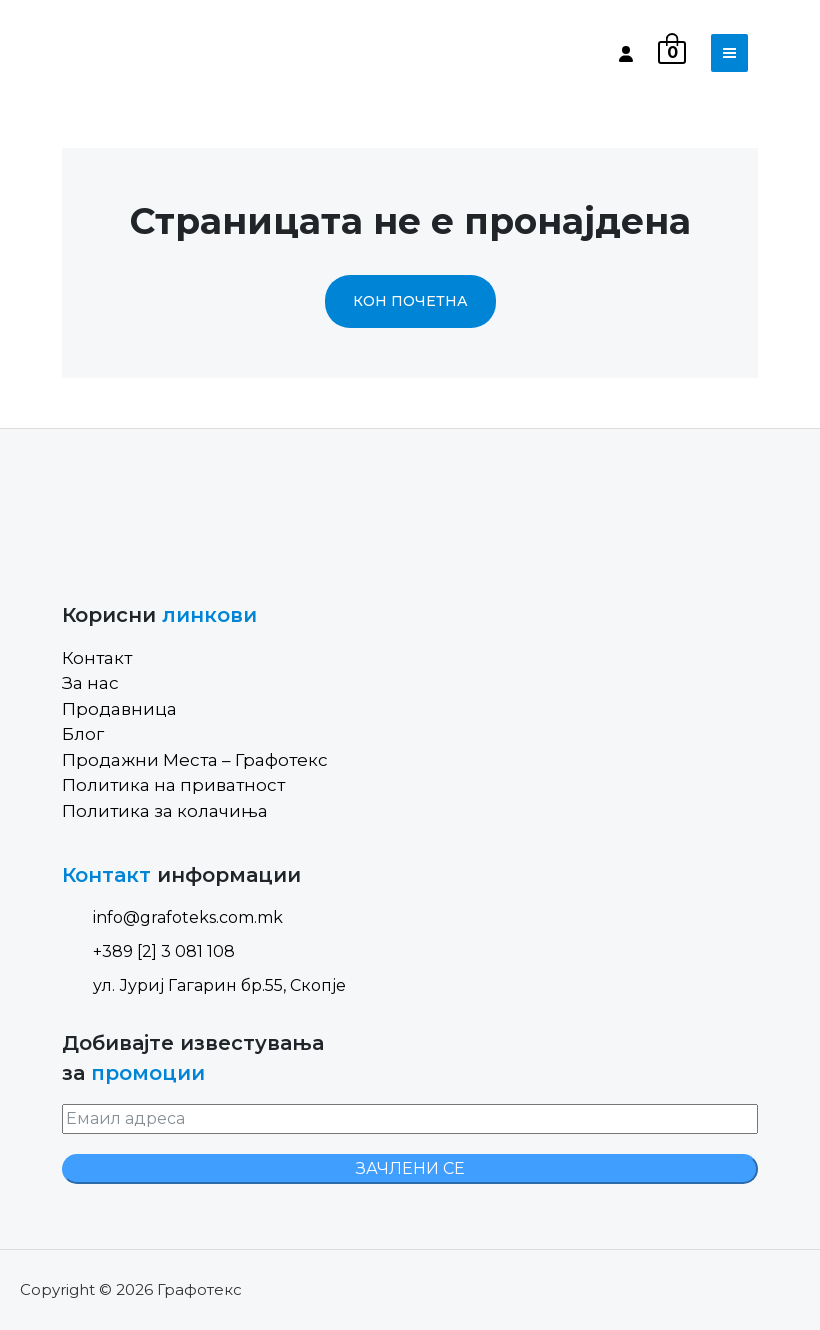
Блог (83, 734)
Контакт (97, 658)
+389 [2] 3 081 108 (148, 951)
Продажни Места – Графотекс (195, 760)
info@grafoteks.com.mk (172, 917)
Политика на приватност (173, 785)
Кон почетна (410, 301)
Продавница (119, 709)
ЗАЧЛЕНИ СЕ (410, 1168)
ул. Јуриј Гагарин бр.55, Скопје (204, 985)
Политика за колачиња (165, 811)
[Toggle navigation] (729, 53)
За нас (90, 683)
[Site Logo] (147, 53)
